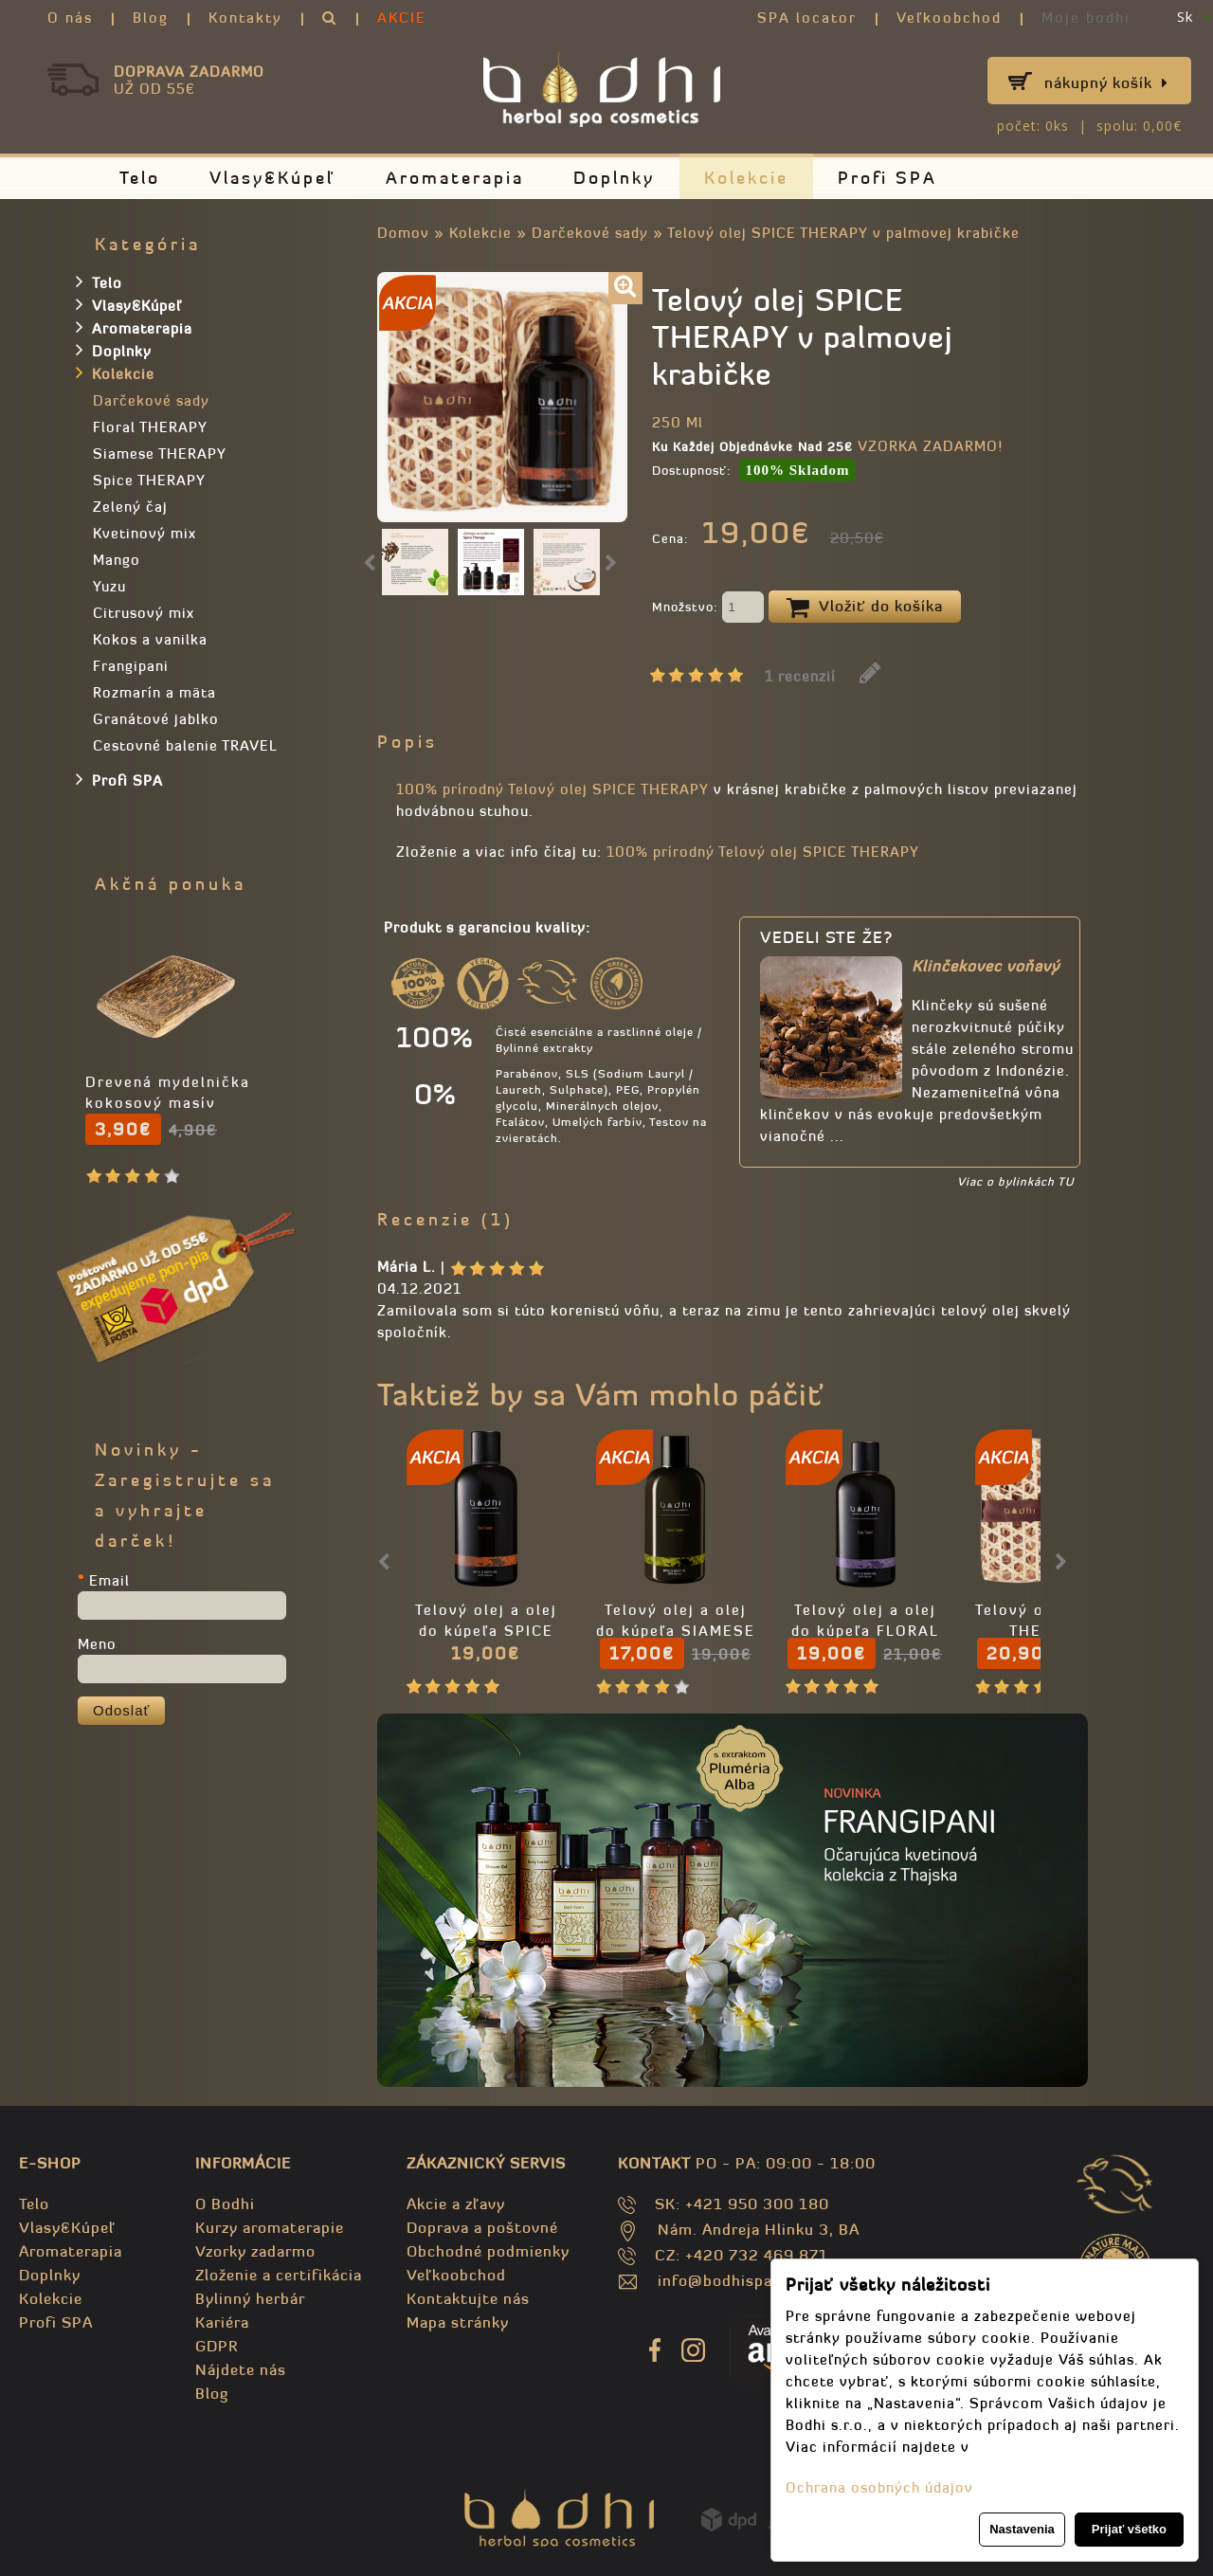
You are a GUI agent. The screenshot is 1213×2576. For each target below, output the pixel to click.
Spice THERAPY (149, 480)
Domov (403, 233)
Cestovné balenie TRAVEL (185, 745)
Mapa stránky (458, 2322)
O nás (70, 18)
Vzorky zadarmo (255, 2250)
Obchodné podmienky (488, 2250)
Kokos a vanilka (150, 639)
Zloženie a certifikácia (278, 2274)
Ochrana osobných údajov (879, 2487)
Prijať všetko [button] (1129, 2529)
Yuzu (109, 586)
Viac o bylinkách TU (1015, 1181)
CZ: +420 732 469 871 (741, 2254)
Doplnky (614, 178)
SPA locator (807, 18)
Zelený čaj (130, 507)
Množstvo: (708, 608)
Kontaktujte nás (468, 2298)
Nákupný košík (1106, 82)
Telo (139, 178)
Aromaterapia (455, 178)
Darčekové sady (590, 233)
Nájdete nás (240, 2369)
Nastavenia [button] (1022, 2529)
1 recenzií (800, 676)
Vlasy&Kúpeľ (272, 178)
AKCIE (401, 18)
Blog (151, 18)
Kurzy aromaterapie (269, 2227)
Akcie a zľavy (456, 2203)
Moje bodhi (1086, 18)
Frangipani (131, 666)
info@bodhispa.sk (726, 2280)
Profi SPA (887, 178)
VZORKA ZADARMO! (930, 446)
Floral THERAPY (150, 427)
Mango (116, 560)
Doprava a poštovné (482, 2227)
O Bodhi (225, 2203)
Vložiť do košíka (865, 607)
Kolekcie (746, 178)
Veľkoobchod (949, 18)
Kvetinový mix (144, 533)
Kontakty (245, 18)
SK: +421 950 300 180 (742, 2203)
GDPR (216, 2345)
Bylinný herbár (250, 2298)
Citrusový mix (143, 613)
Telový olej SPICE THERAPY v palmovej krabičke (843, 233)
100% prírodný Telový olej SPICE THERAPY (552, 789)
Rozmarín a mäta (154, 692)
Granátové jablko (156, 719)
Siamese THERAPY (159, 453)
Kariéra (222, 2322)
